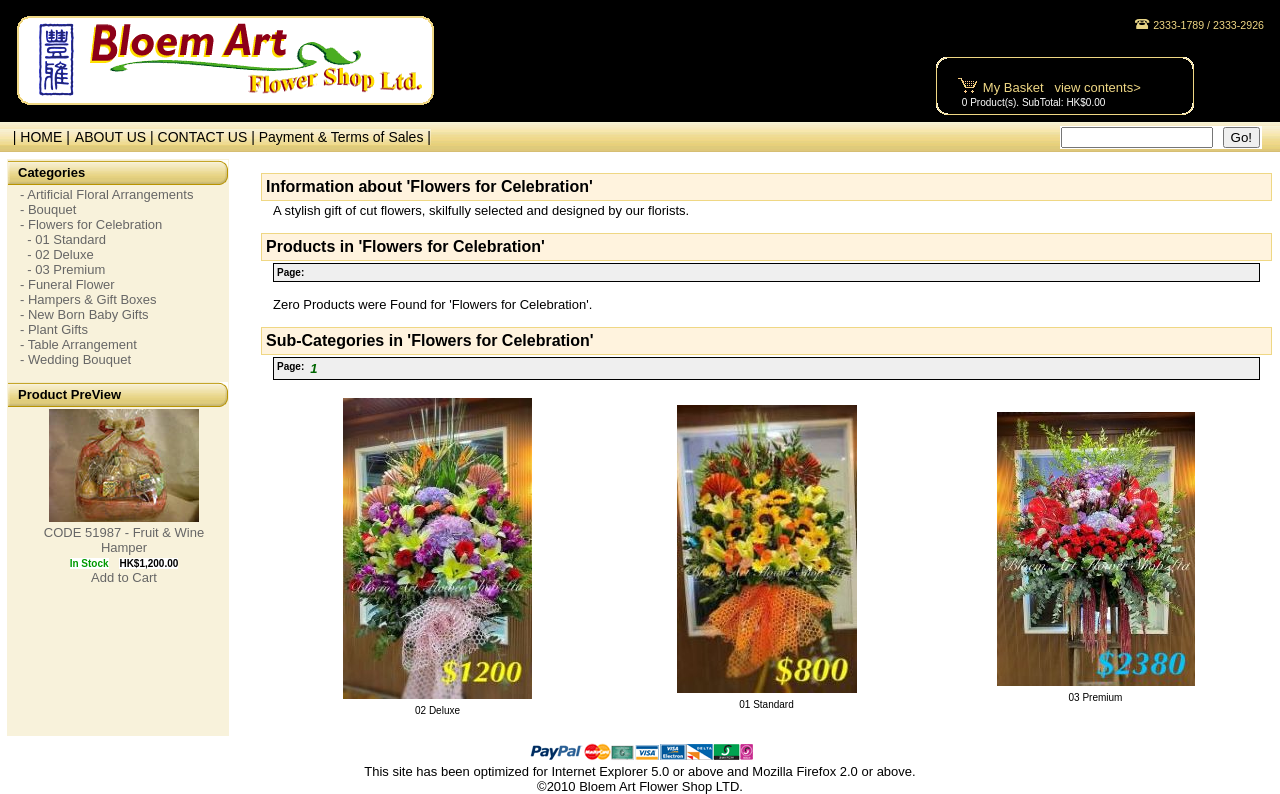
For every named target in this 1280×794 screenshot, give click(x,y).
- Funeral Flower (67, 284)
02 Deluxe (437, 710)
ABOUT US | (116, 137)
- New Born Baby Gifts (84, 314)
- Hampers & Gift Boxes (88, 299)
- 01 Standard (63, 239)
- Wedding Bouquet (75, 359)
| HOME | (37, 137)
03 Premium (1096, 697)
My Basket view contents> (1062, 87)
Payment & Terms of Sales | (345, 137)
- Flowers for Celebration (91, 224)
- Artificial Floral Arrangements (106, 194)
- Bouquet (48, 209)
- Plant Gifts (54, 329)
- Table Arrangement (78, 344)
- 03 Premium (62, 269)
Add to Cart (124, 577)
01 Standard (766, 704)
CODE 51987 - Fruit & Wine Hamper (124, 540)
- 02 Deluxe (57, 254)
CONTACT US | (208, 137)
